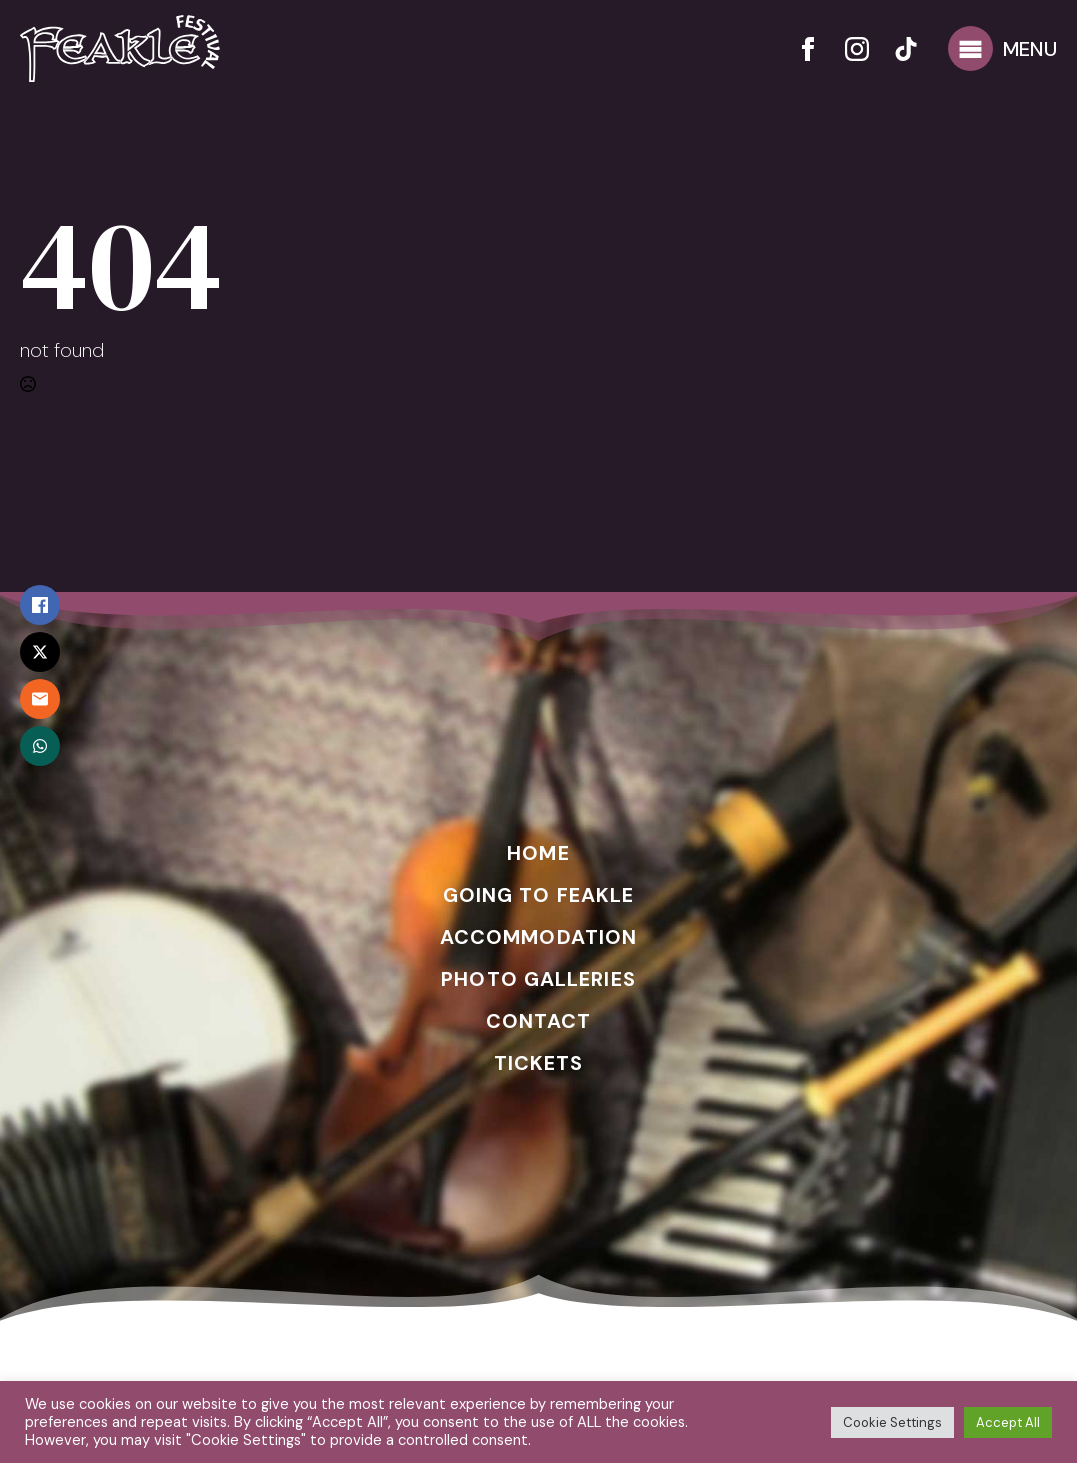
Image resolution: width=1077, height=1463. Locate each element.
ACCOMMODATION (538, 937)
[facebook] (808, 49)
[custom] (906, 49)
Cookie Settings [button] (892, 1422)
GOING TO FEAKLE (539, 895)
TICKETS (539, 1063)
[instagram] (857, 49)
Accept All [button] (1008, 1422)
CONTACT (539, 1021)
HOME (538, 853)
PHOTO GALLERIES (538, 979)
